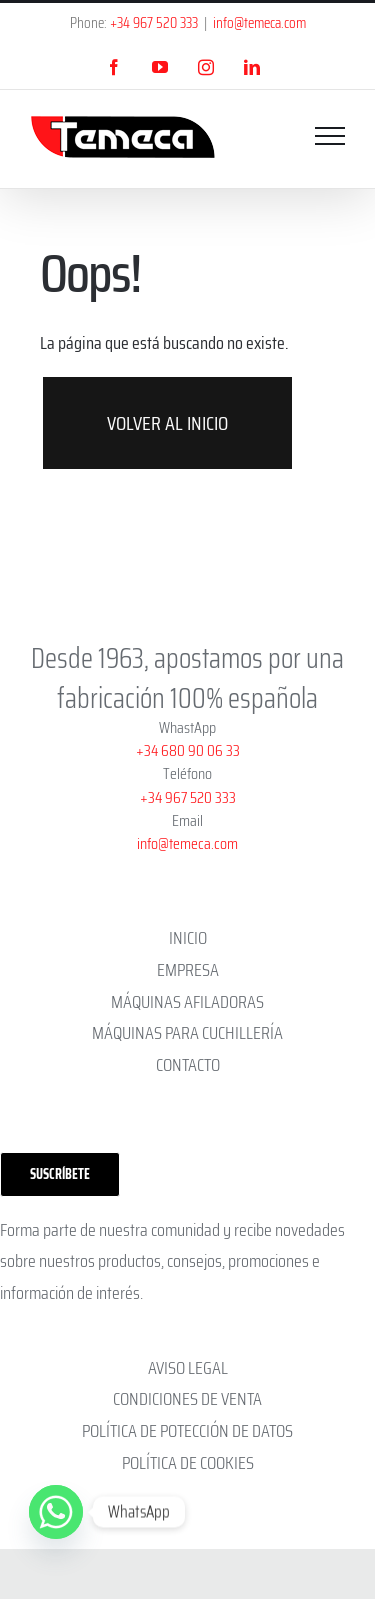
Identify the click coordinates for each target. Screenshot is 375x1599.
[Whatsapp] (56, 1512)
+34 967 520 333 (154, 23)
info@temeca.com (259, 23)
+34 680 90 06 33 (188, 750)
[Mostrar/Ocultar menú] (330, 136)
